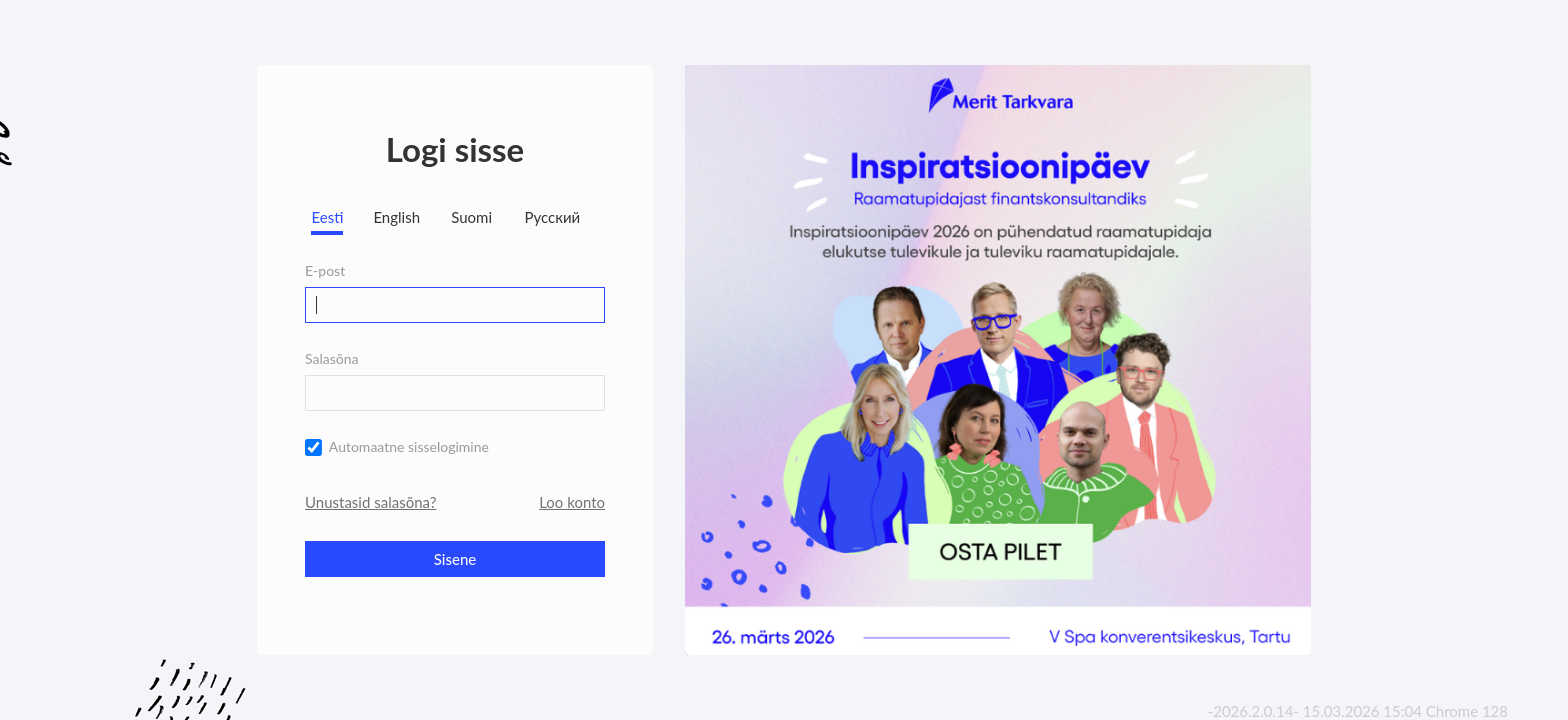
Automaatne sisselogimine (409, 446)
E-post (325, 270)
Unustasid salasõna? (370, 502)
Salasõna (332, 358)
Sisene (455, 559)
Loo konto (572, 502)
